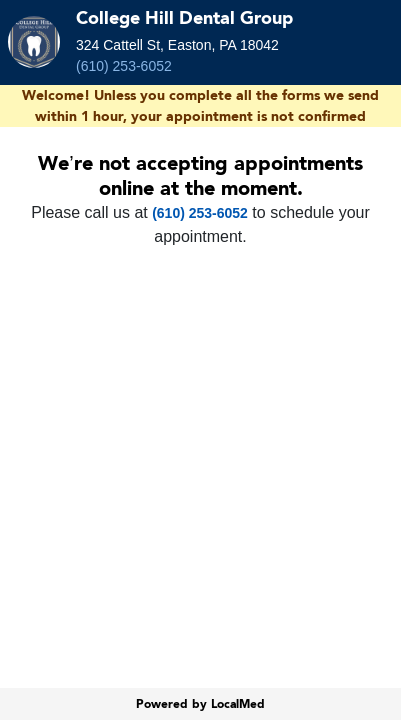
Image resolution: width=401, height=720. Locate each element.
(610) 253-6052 (124, 66)
